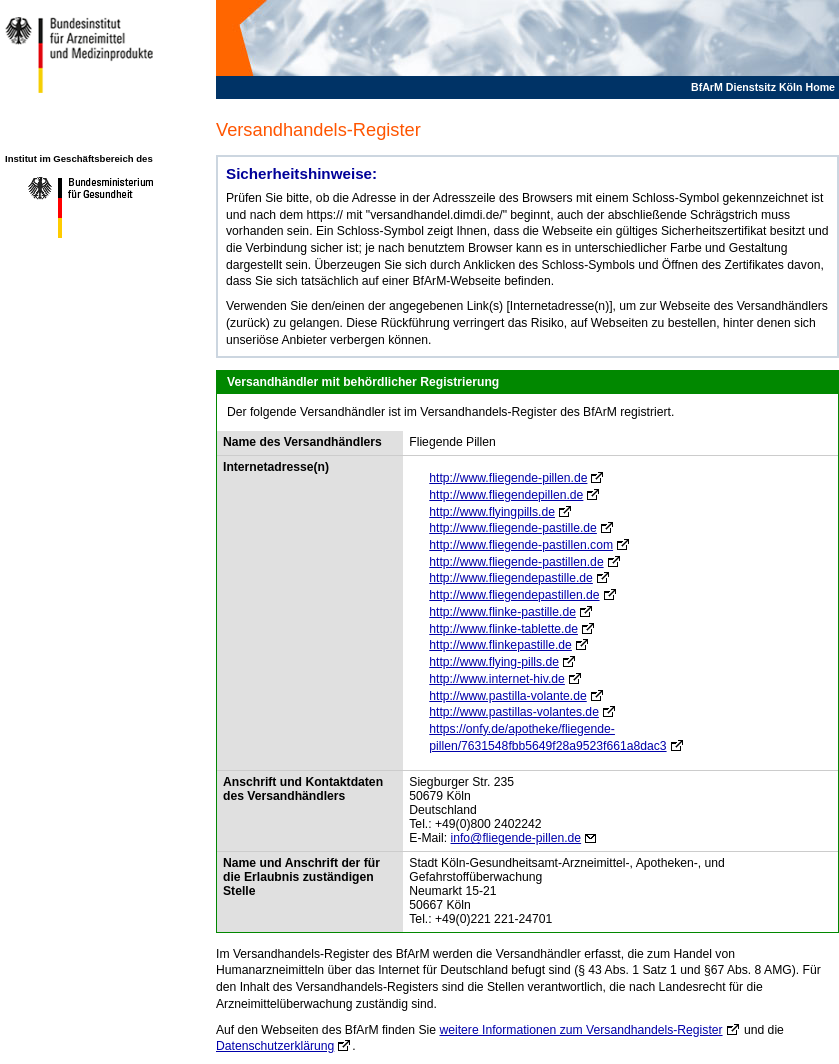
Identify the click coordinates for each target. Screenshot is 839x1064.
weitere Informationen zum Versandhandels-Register (580, 1030)
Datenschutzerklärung (275, 1046)
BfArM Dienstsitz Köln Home (763, 87)
